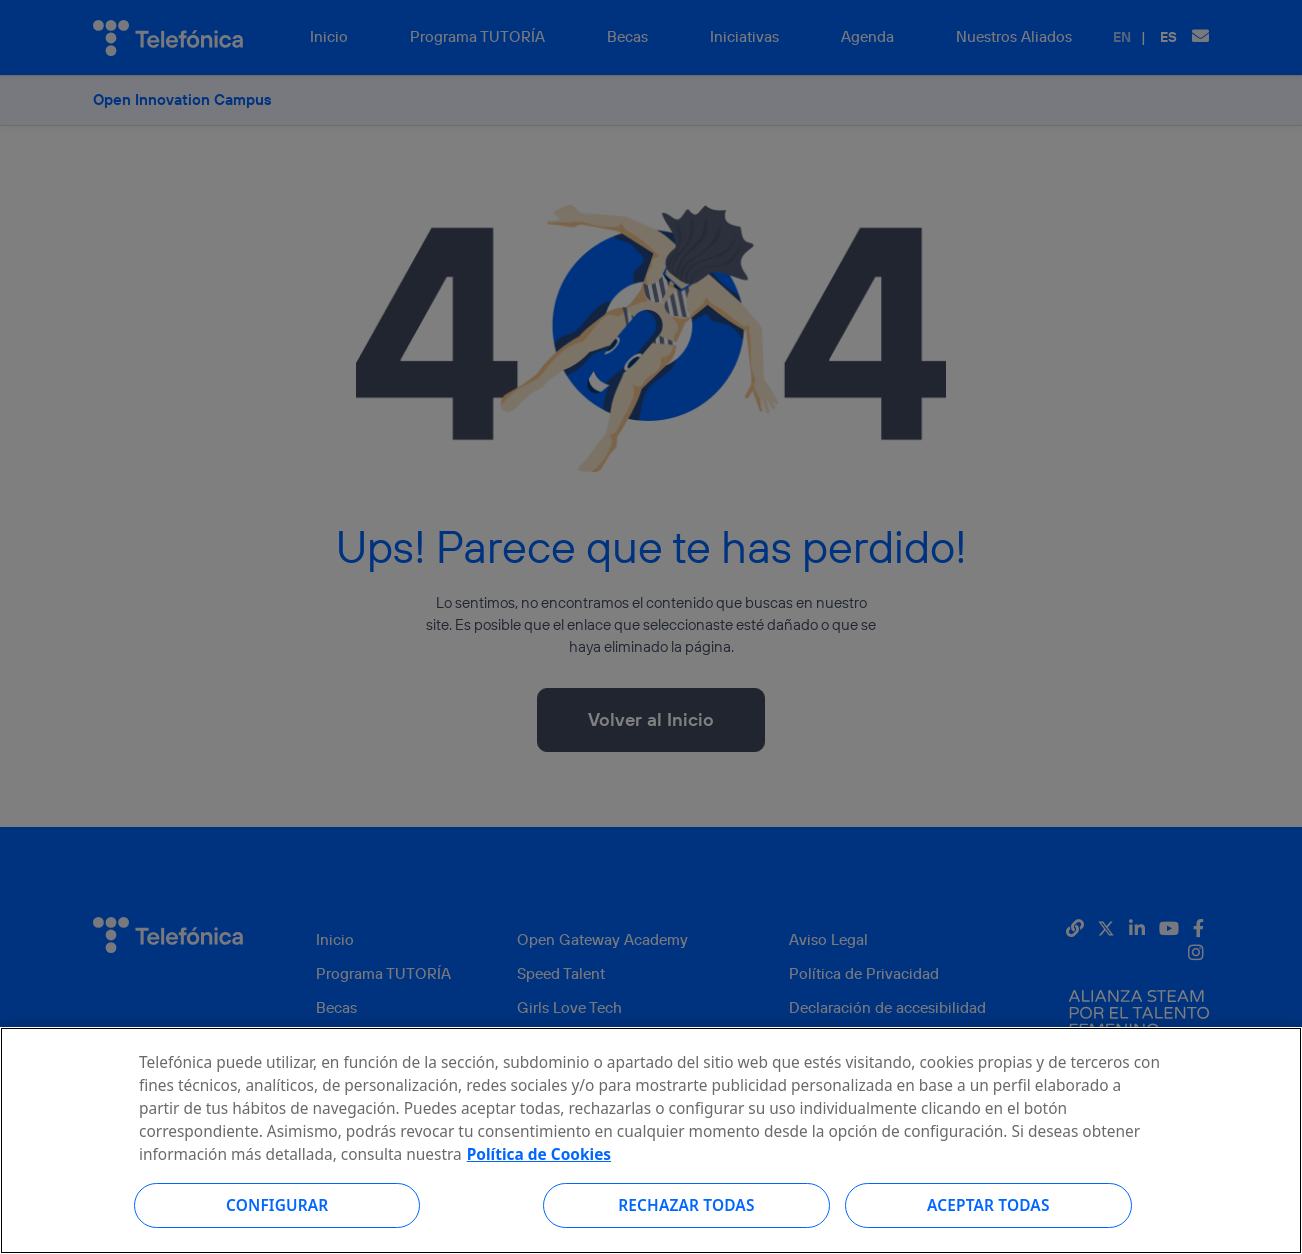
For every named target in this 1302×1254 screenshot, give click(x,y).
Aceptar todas (988, 1230)
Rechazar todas (686, 1230)
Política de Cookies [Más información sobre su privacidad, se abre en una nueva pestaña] (539, 1179)
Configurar (277, 1230)
